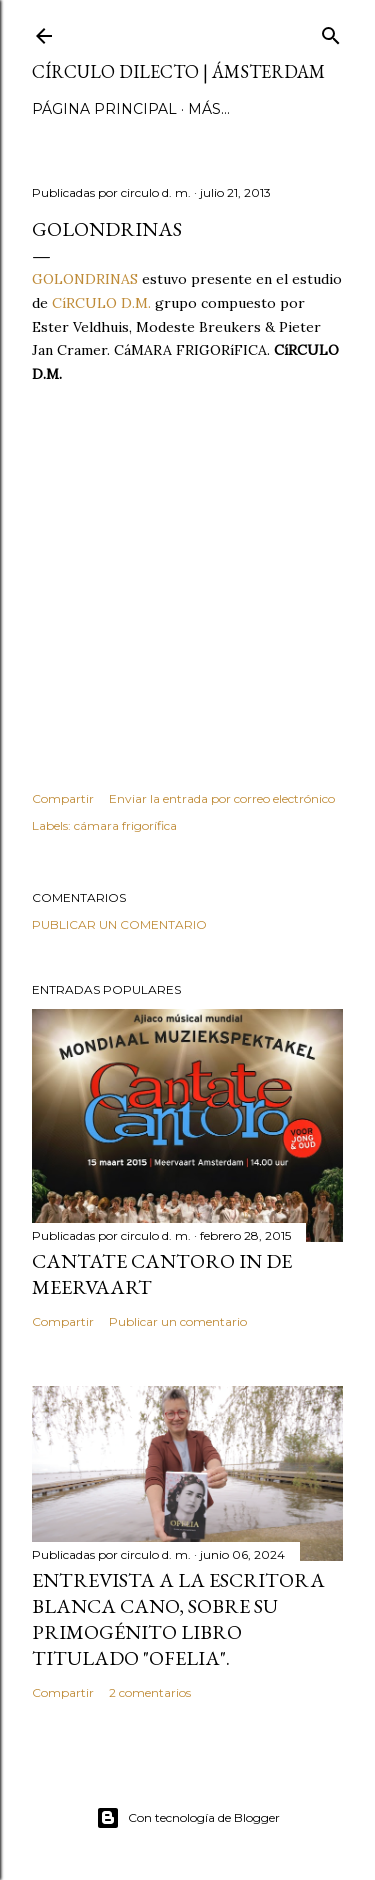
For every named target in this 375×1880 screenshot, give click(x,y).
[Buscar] (331, 31)
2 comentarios (150, 1692)
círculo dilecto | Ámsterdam (178, 71)
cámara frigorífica (125, 825)
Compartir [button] (63, 798)
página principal (104, 109)
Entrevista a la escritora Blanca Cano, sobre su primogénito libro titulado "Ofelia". (178, 1619)
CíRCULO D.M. (101, 303)
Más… (209, 109)
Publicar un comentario (119, 924)
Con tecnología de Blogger (188, 1818)
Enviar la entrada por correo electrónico (222, 798)
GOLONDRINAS (85, 279)
